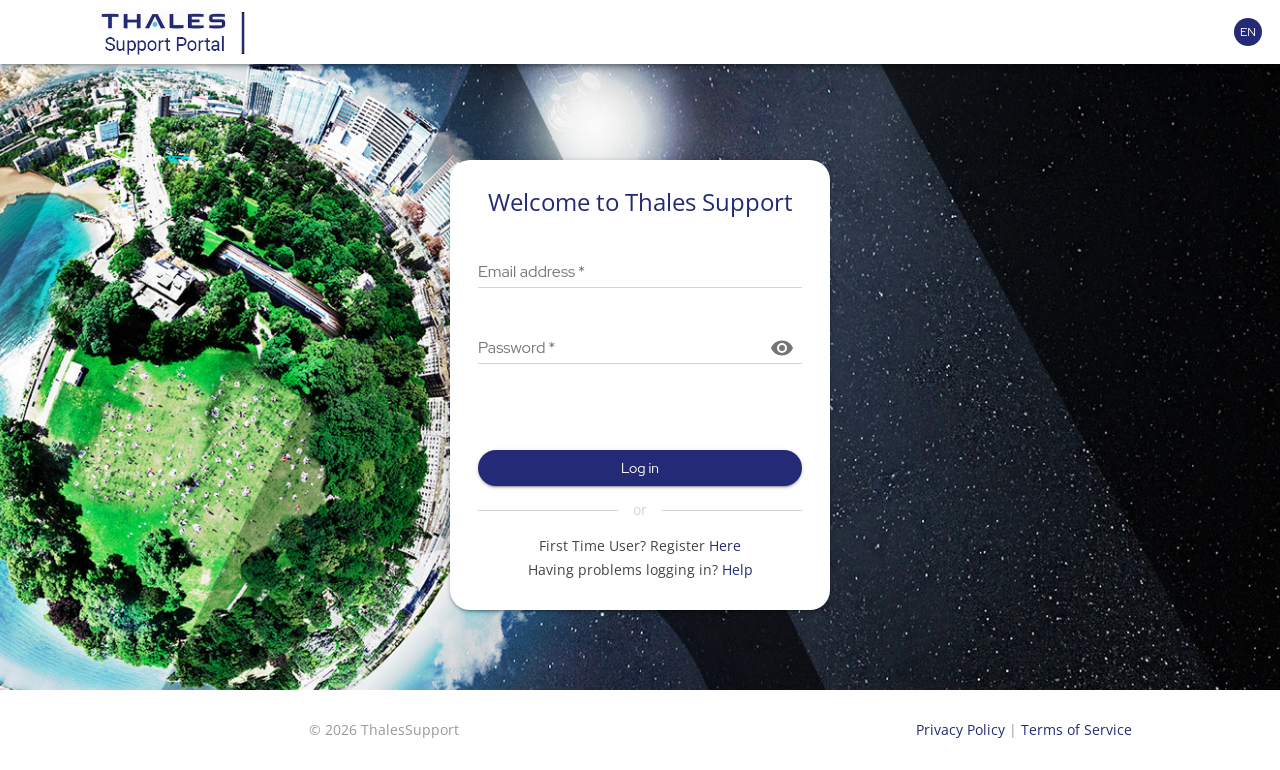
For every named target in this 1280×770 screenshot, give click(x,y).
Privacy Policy (960, 729)
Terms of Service (1076, 729)
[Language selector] (1248, 32)
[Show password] (782, 348)
